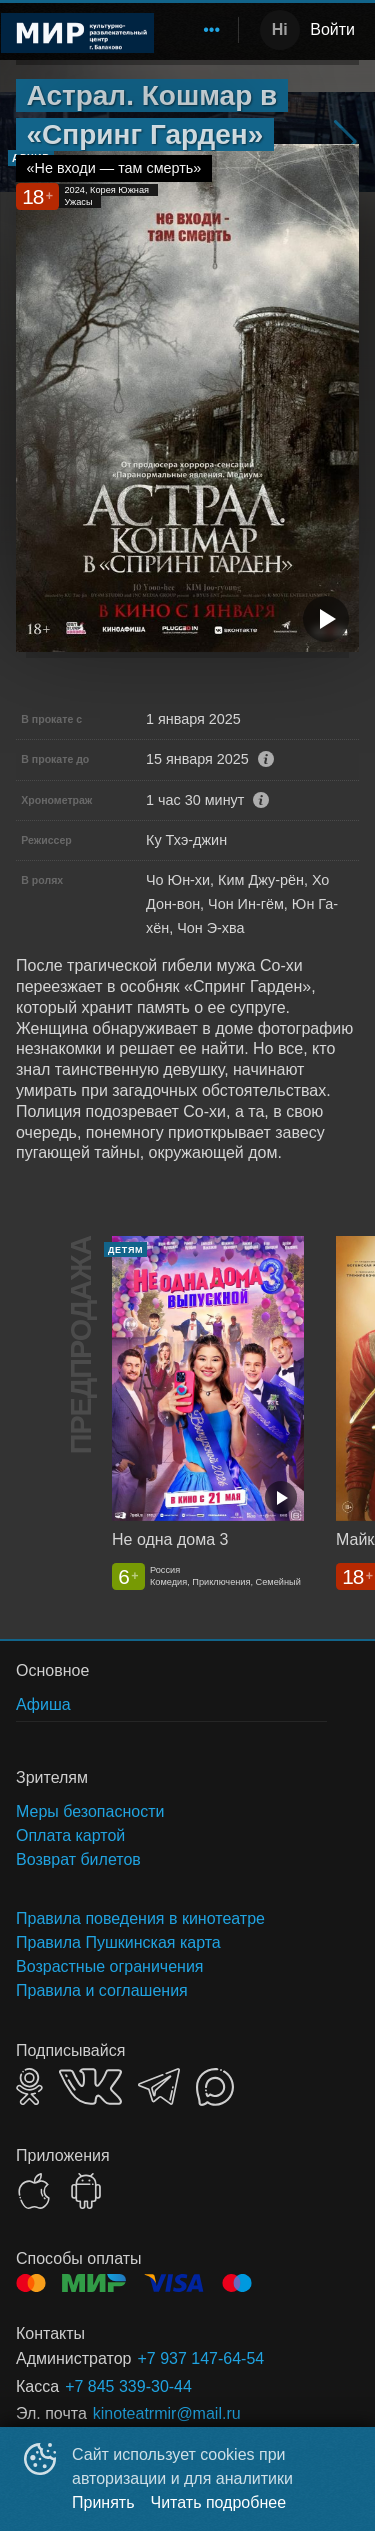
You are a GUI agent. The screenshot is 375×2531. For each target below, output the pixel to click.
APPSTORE (34, 2191)
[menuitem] (212, 30)
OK (29, 2086)
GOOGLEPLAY (86, 2191)
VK (90, 2086)
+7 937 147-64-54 (200, 2358)
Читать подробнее (219, 2502)
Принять (103, 2502)
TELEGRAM (159, 2086)
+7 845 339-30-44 (128, 2386)
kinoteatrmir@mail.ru (167, 2413)
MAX (215, 2087)
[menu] (200, 30)
